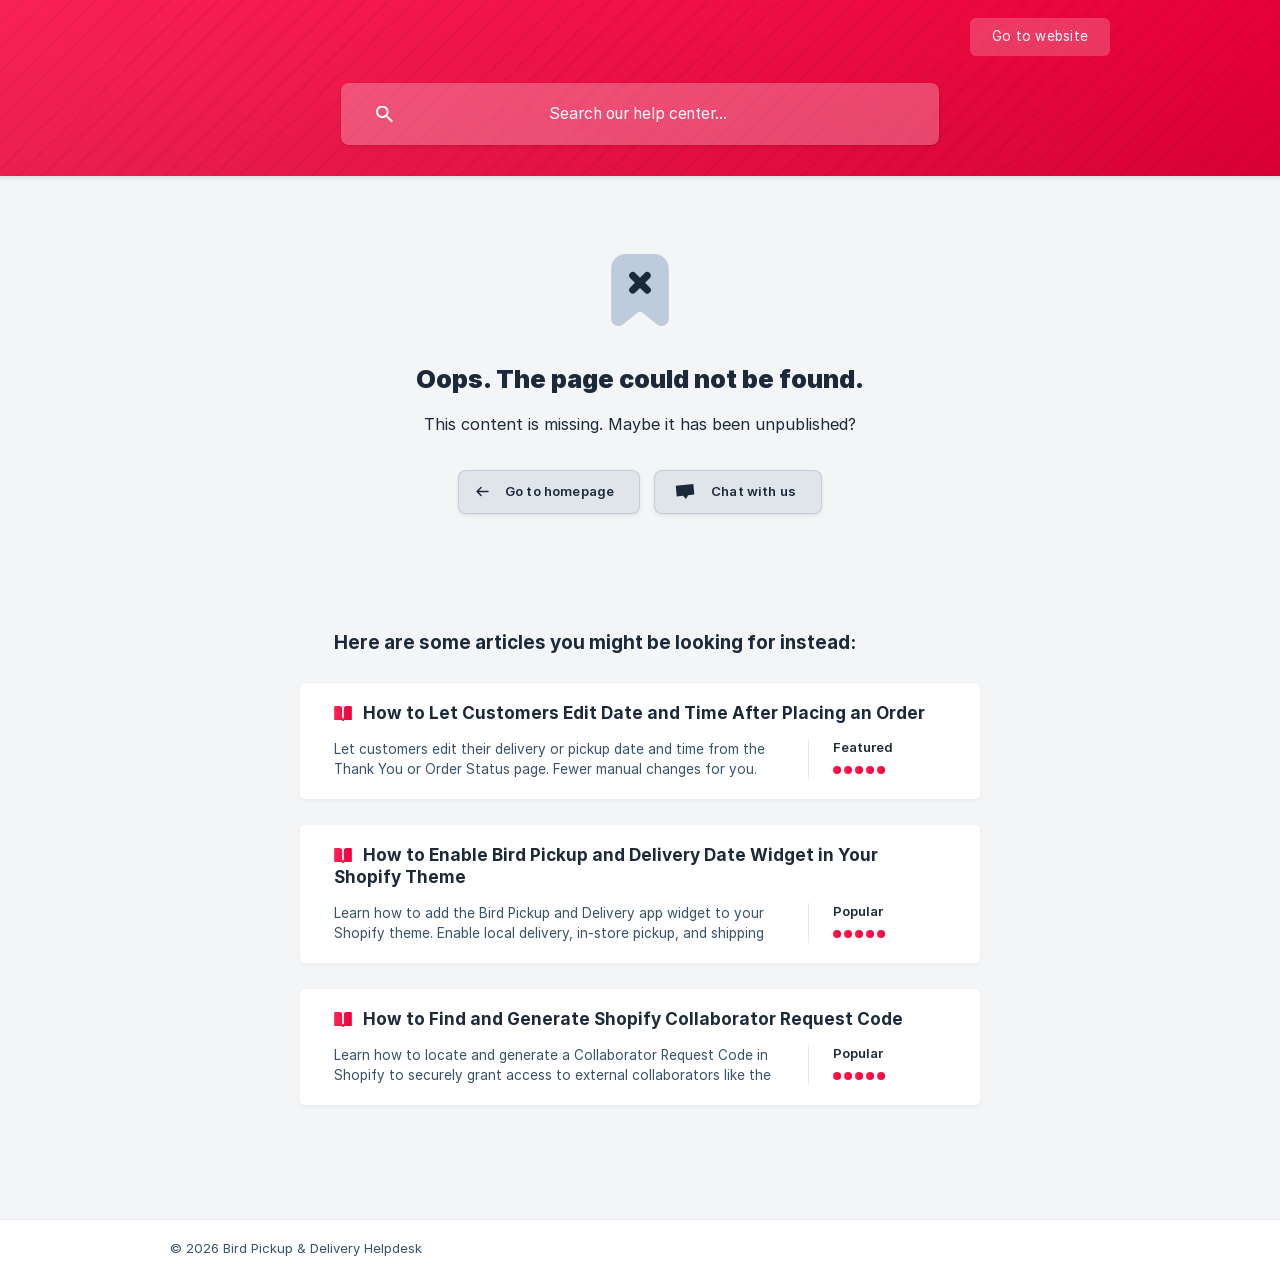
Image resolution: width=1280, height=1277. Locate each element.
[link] (640, 741)
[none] (1040, 37)
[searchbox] (640, 114)
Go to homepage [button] (559, 491)
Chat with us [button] (753, 491)
